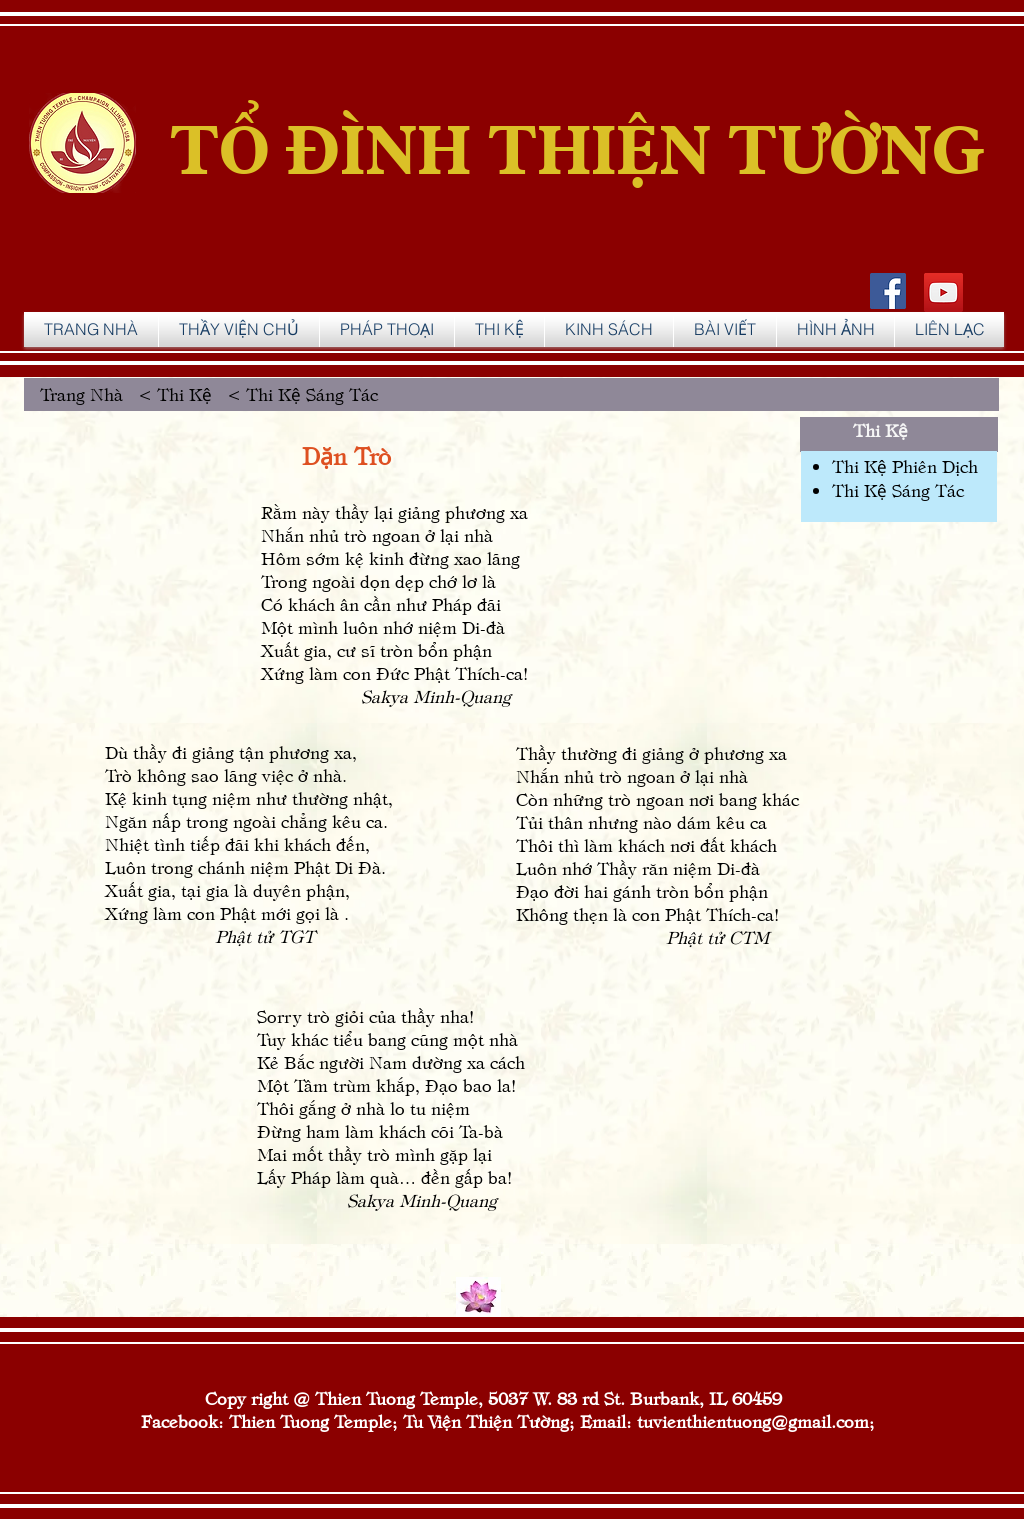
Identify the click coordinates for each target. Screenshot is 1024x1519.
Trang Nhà (86, 393)
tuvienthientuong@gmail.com (753, 1420)
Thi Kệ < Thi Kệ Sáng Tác (265, 393)
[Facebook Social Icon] (888, 291)
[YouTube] (943, 292)
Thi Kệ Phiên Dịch (905, 465)
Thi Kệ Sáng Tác (898, 489)
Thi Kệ (880, 429)
